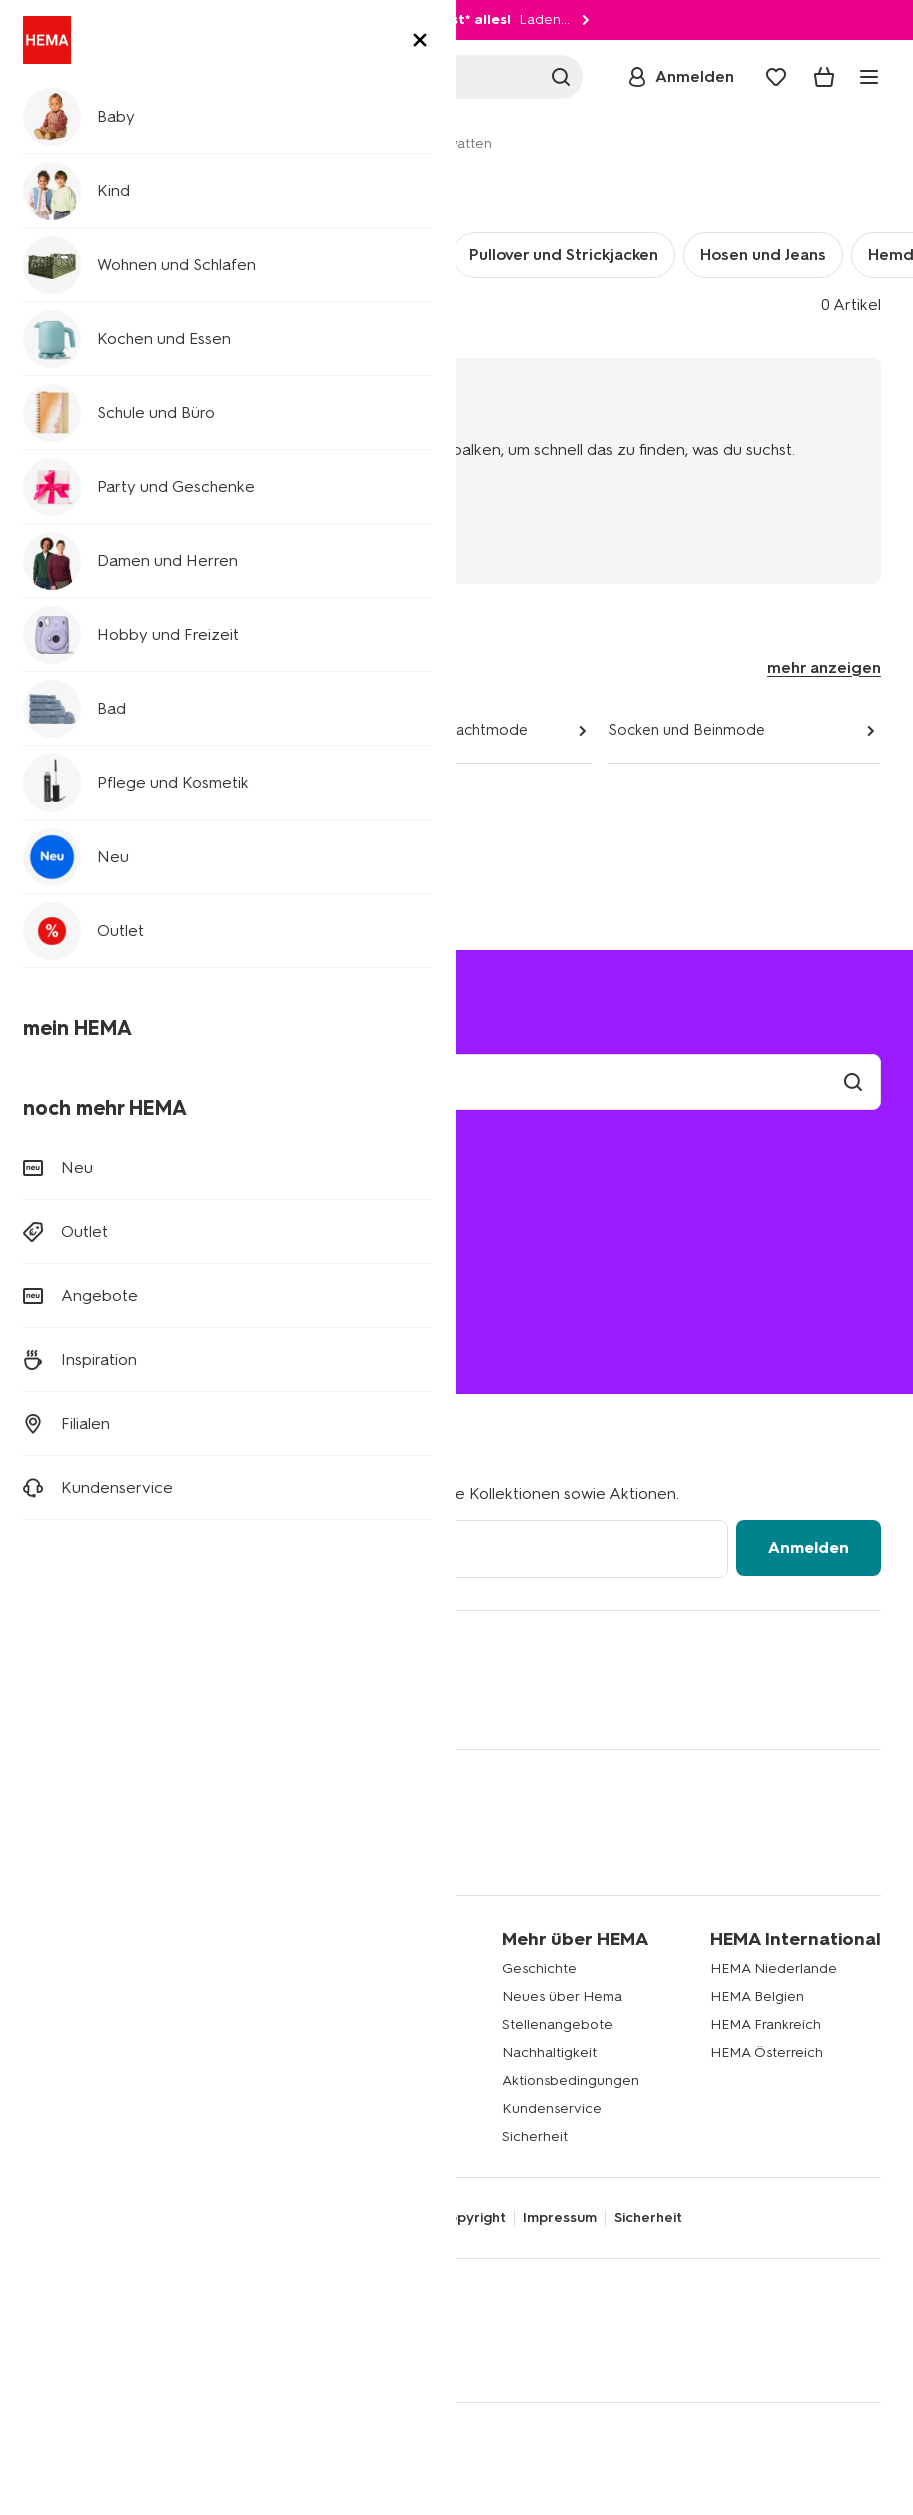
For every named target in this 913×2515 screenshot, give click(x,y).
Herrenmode (275, 143)
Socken (219, 254)
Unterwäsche (99, 254)
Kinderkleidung (82, 1996)
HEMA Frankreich (765, 2024)
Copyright (472, 2218)
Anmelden (808, 1547)
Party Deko (69, 2052)
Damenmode (78, 730)
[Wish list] (776, 77)
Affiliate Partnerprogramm (353, 1996)
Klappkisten (70, 2080)
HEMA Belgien (757, 1996)
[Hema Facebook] (48, 1701)
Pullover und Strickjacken (563, 254)
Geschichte (539, 1968)
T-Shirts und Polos (357, 254)
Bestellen (78, 1243)
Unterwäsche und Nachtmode (424, 730)
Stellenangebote (557, 2024)
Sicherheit (535, 2136)
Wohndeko (67, 2024)
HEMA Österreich (766, 2052)
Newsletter (307, 1968)
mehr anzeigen (824, 667)
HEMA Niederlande (773, 1968)
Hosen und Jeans (763, 254)
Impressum (560, 2218)
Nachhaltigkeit (549, 2052)
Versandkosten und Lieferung (153, 1187)
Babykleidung (77, 1968)
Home (52, 143)
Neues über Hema (562, 1996)
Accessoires (72, 796)
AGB (334, 2218)
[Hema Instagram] (88, 1701)
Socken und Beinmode (686, 730)
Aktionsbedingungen (570, 2080)
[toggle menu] (869, 77)
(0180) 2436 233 (89, 1331)
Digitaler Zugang (87, 2218)
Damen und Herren (152, 143)
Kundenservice (552, 2108)
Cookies (393, 2218)
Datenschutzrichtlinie (231, 2218)
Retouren (78, 1215)
